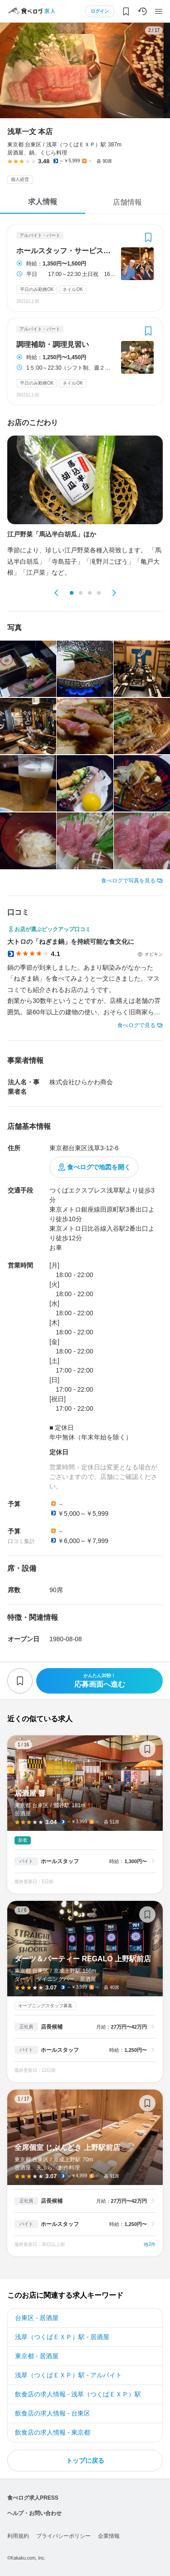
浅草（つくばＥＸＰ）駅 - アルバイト (68, 2375)
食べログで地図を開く (99, 1167)
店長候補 (52, 2027)
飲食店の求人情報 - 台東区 (52, 2413)
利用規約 (18, 2536)
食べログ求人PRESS (32, 2498)
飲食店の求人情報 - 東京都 (52, 2432)
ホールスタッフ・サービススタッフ (66, 251)
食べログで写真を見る (128, 880)
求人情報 (42, 201)
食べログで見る (136, 1025)
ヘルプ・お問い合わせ (34, 2513)
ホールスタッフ (60, 1861)
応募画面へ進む (99, 1680)
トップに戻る (85, 2460)
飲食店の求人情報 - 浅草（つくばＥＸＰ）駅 (78, 2394)
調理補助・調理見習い (52, 344)
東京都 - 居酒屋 (36, 2356)
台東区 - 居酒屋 (36, 2317)
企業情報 (109, 2536)
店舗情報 (127, 202)
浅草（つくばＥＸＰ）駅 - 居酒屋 (62, 2336)
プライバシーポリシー (63, 2536)
